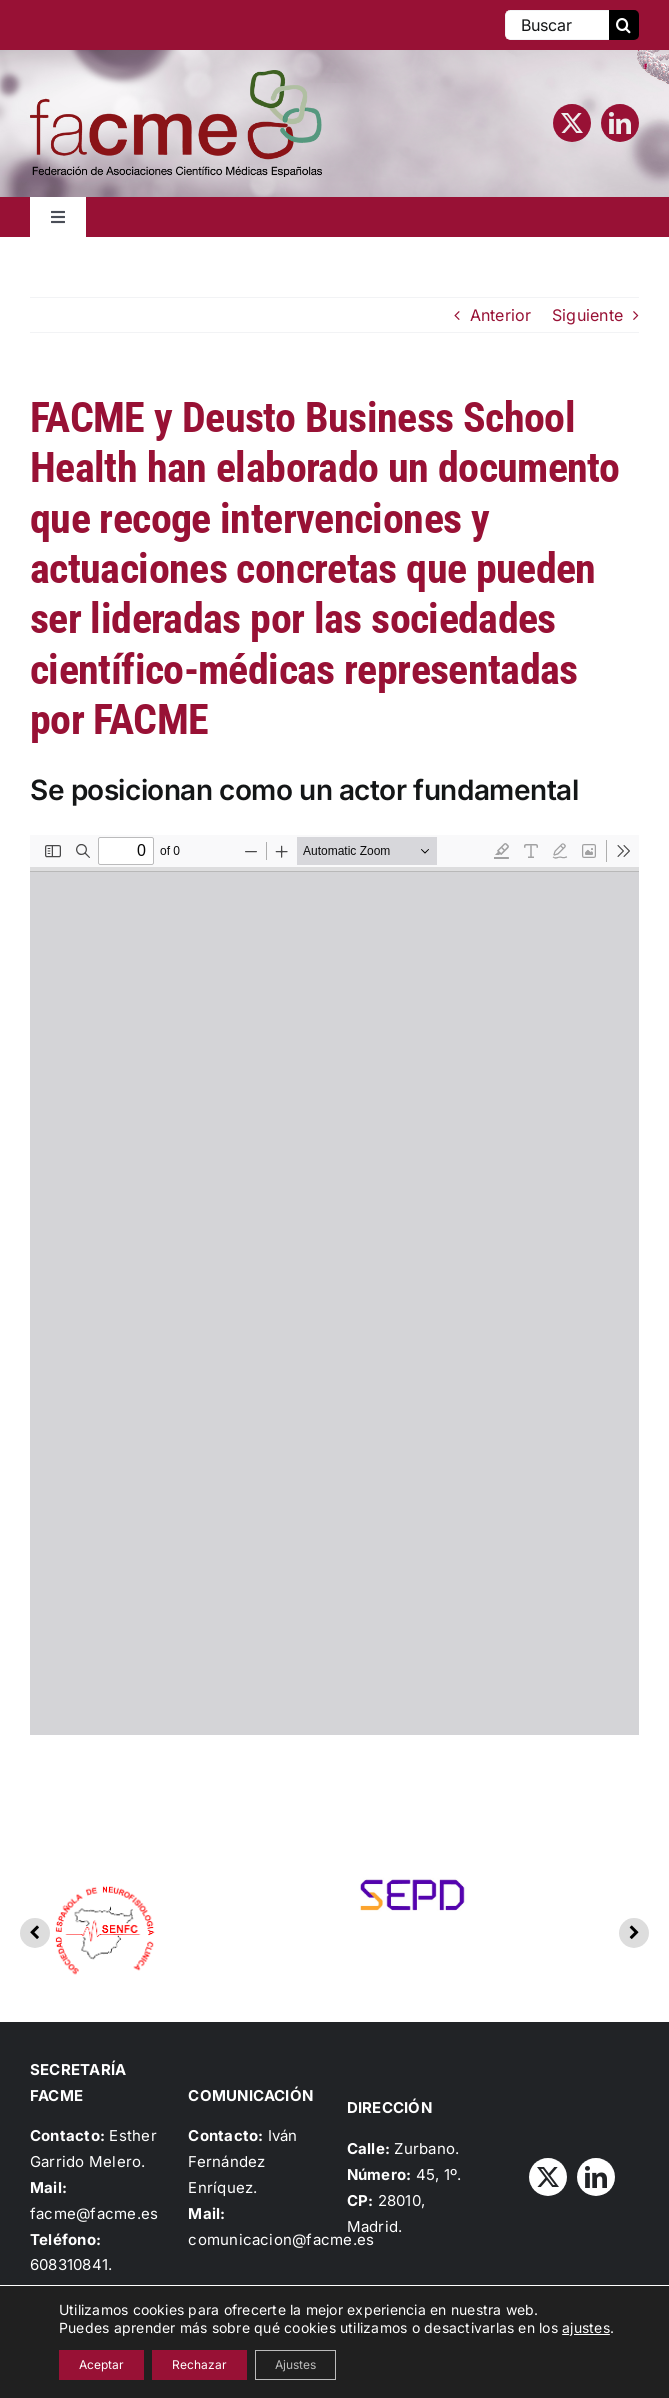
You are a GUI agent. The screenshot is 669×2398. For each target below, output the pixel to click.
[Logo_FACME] (176, 78)
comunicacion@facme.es (281, 2239)
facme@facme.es (94, 2213)
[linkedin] (620, 123)
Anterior (501, 315)
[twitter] (572, 123)
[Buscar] (557, 25)
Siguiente (587, 315)
